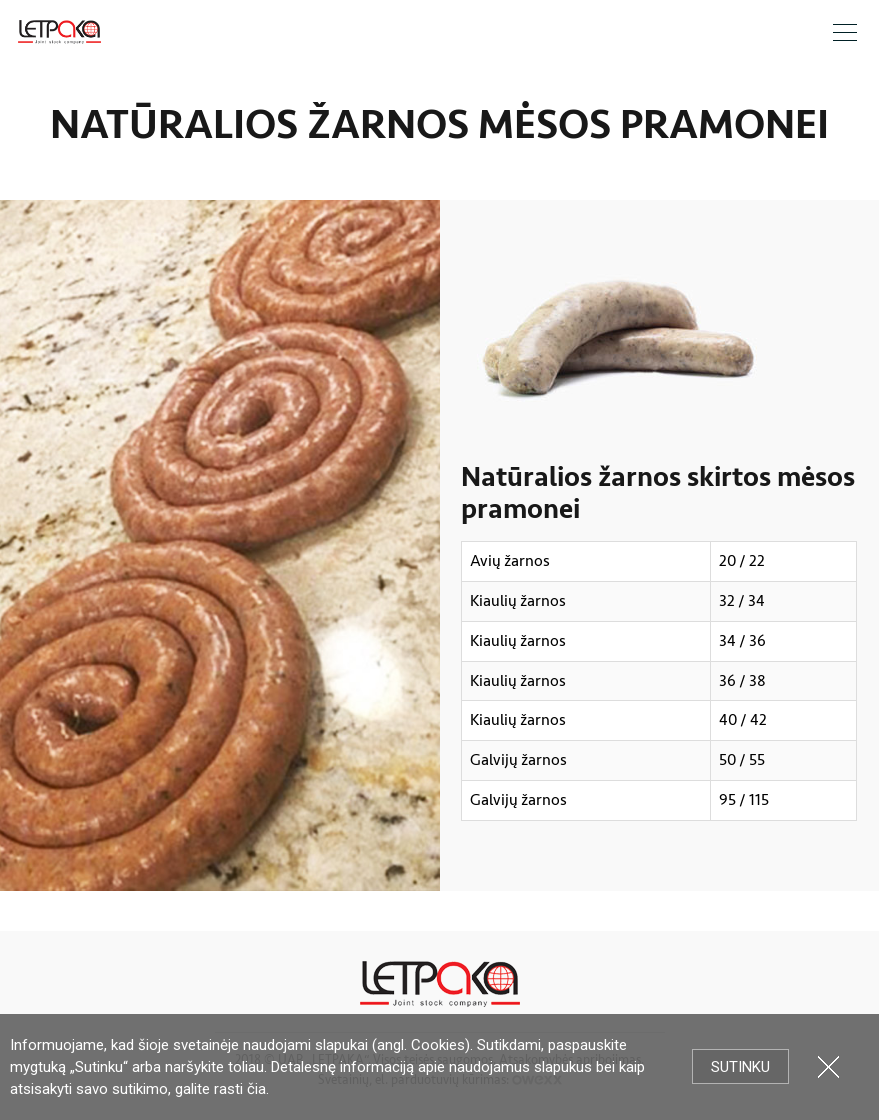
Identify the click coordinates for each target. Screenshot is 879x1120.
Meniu (845, 32)
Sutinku (740, 1067)
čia (256, 1089)
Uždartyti (828, 1066)
